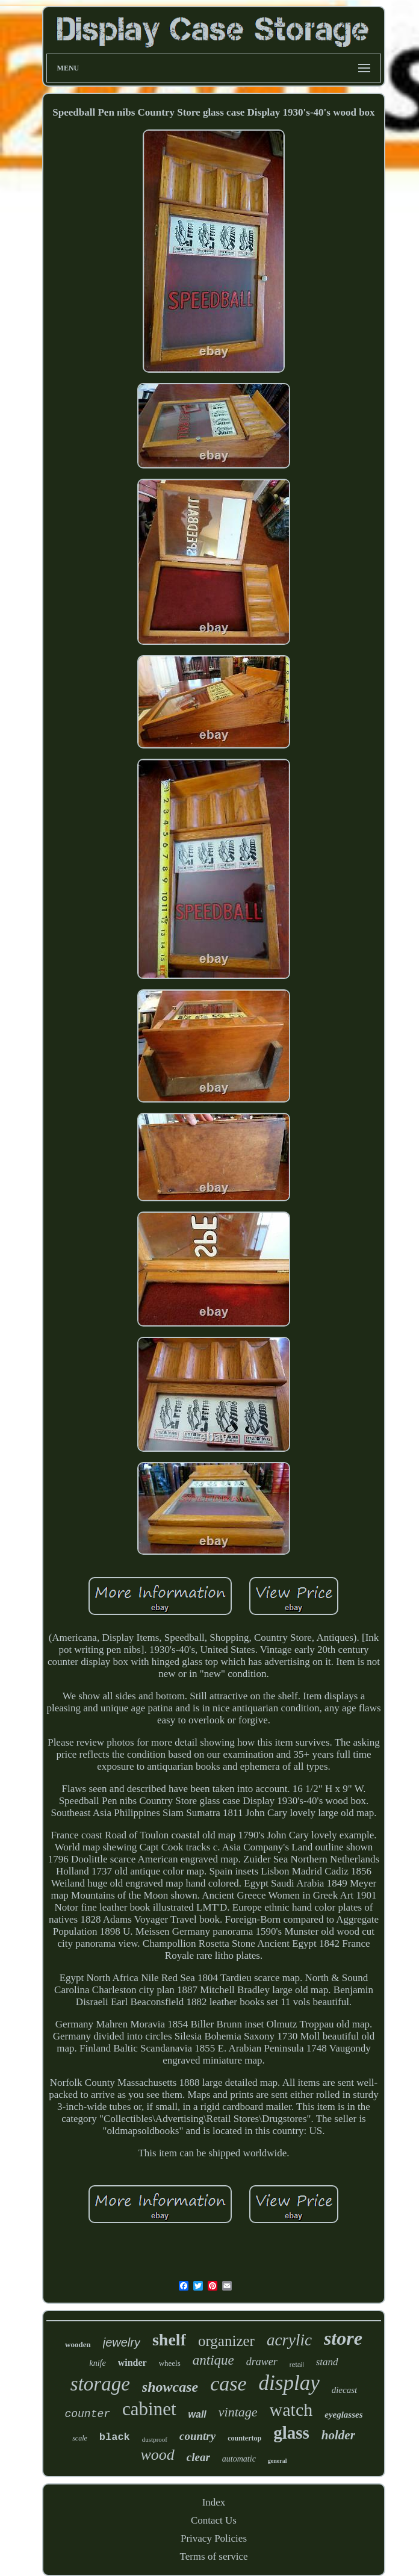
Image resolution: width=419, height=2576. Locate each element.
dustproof (154, 2439)
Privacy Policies (214, 2538)
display (289, 2383)
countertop (244, 2438)
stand (327, 2362)
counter (87, 2414)
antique (213, 2360)
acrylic (289, 2340)
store (343, 2338)
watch (291, 2409)
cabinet (149, 2408)
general (277, 2460)
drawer (262, 2362)
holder (338, 2435)
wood (157, 2454)
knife (97, 2363)
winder (132, 2362)
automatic (239, 2458)
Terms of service (213, 2556)
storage (100, 2384)
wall (197, 2414)
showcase (170, 2387)
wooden (78, 2344)
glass (291, 2432)
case (228, 2383)
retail (297, 2364)
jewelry (121, 2342)
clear (198, 2457)
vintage (238, 2411)
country (197, 2436)
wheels (170, 2363)
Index (214, 2502)
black (114, 2437)
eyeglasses (343, 2414)
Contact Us (214, 2520)
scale (79, 2438)
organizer (226, 2341)
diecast (345, 2390)
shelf (169, 2339)
